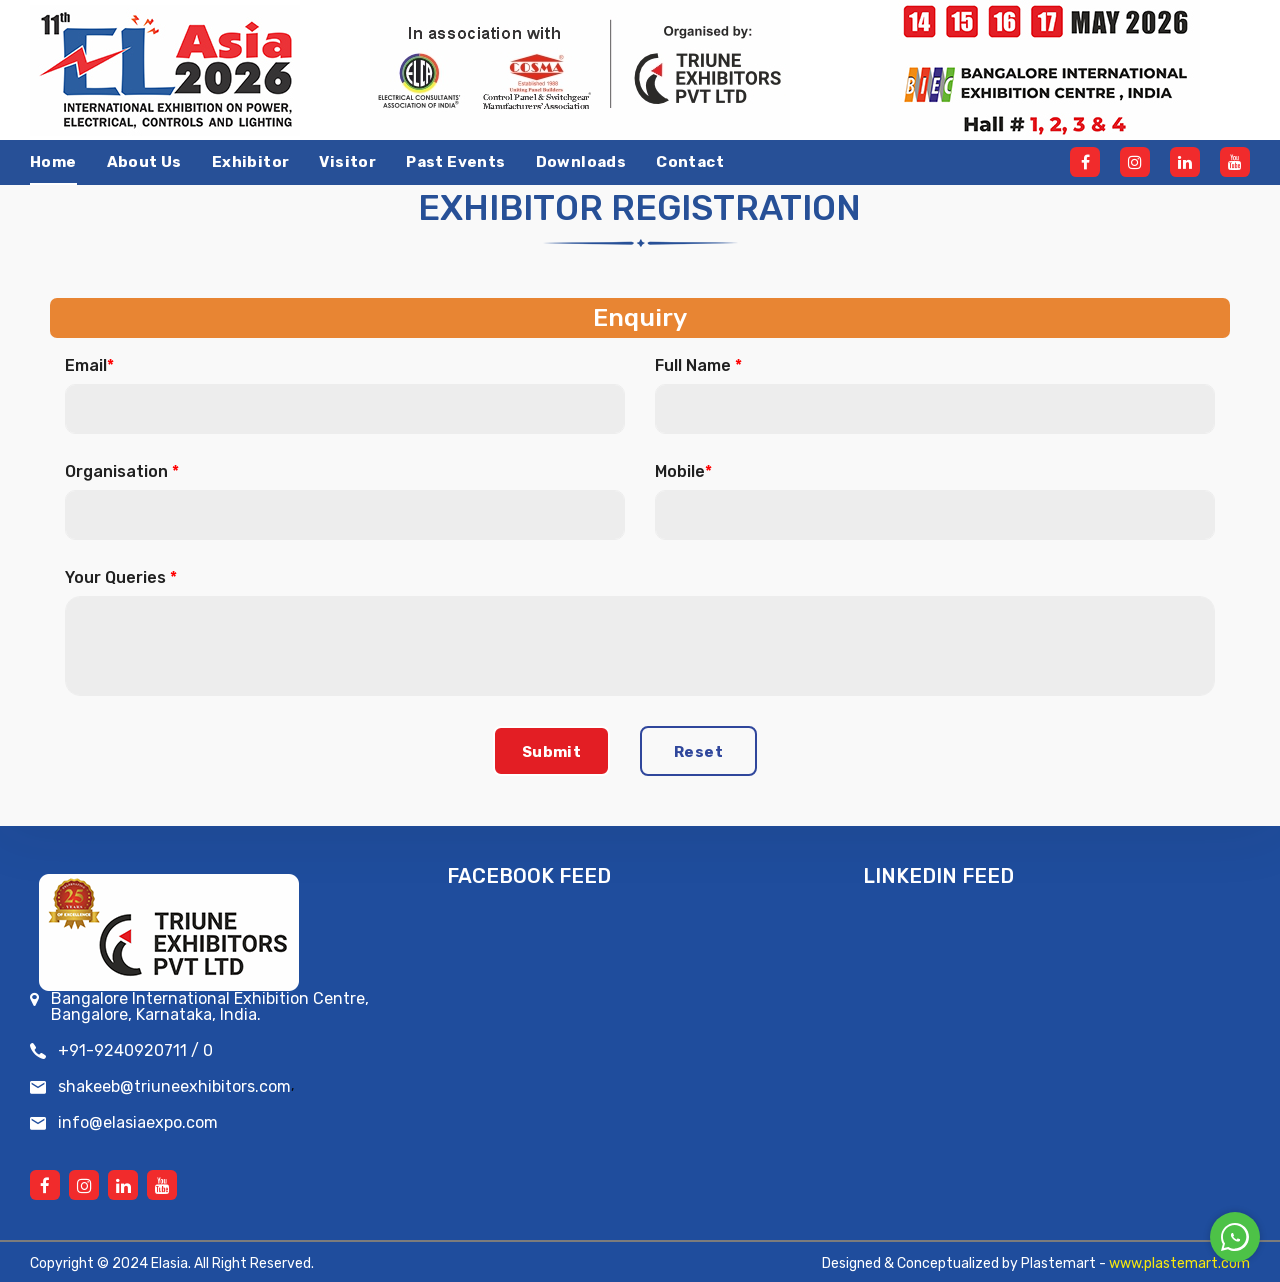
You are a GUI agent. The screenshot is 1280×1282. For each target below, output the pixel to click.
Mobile (683, 472)
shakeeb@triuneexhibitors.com (174, 1087)
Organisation (122, 472)
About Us (144, 162)
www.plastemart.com (1179, 1263)
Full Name (698, 366)
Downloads (581, 162)
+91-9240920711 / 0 (135, 1051)
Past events (455, 162)
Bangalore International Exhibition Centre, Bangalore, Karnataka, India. (210, 1006)
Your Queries (121, 578)
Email (89, 366)
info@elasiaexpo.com (138, 1123)
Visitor (347, 162)
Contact (690, 162)
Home (53, 162)
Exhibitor (251, 162)
